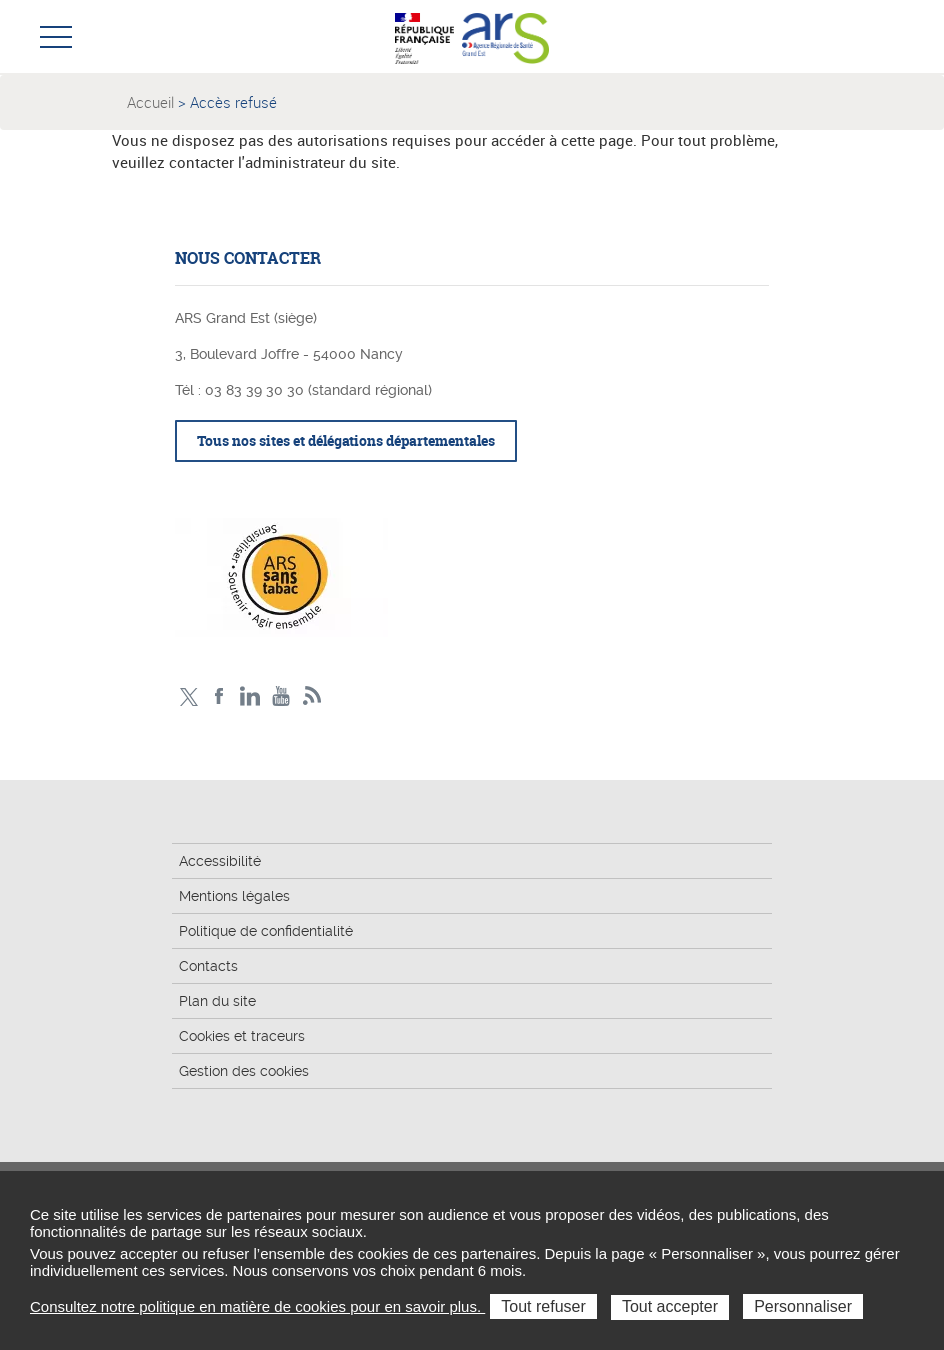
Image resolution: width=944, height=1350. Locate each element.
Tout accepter (670, 1306)
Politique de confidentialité (266, 931)
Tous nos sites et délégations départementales (346, 440)
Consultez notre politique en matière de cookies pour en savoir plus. (257, 1306)
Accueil (150, 102)
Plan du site (217, 1001)
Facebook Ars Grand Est (219, 696)
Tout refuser (543, 1306)
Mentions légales (234, 896)
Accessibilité (220, 861)
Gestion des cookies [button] (244, 1071)
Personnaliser (803, 1306)
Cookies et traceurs (242, 1036)
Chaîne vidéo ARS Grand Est (281, 696)
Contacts (208, 966)
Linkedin (250, 696)
